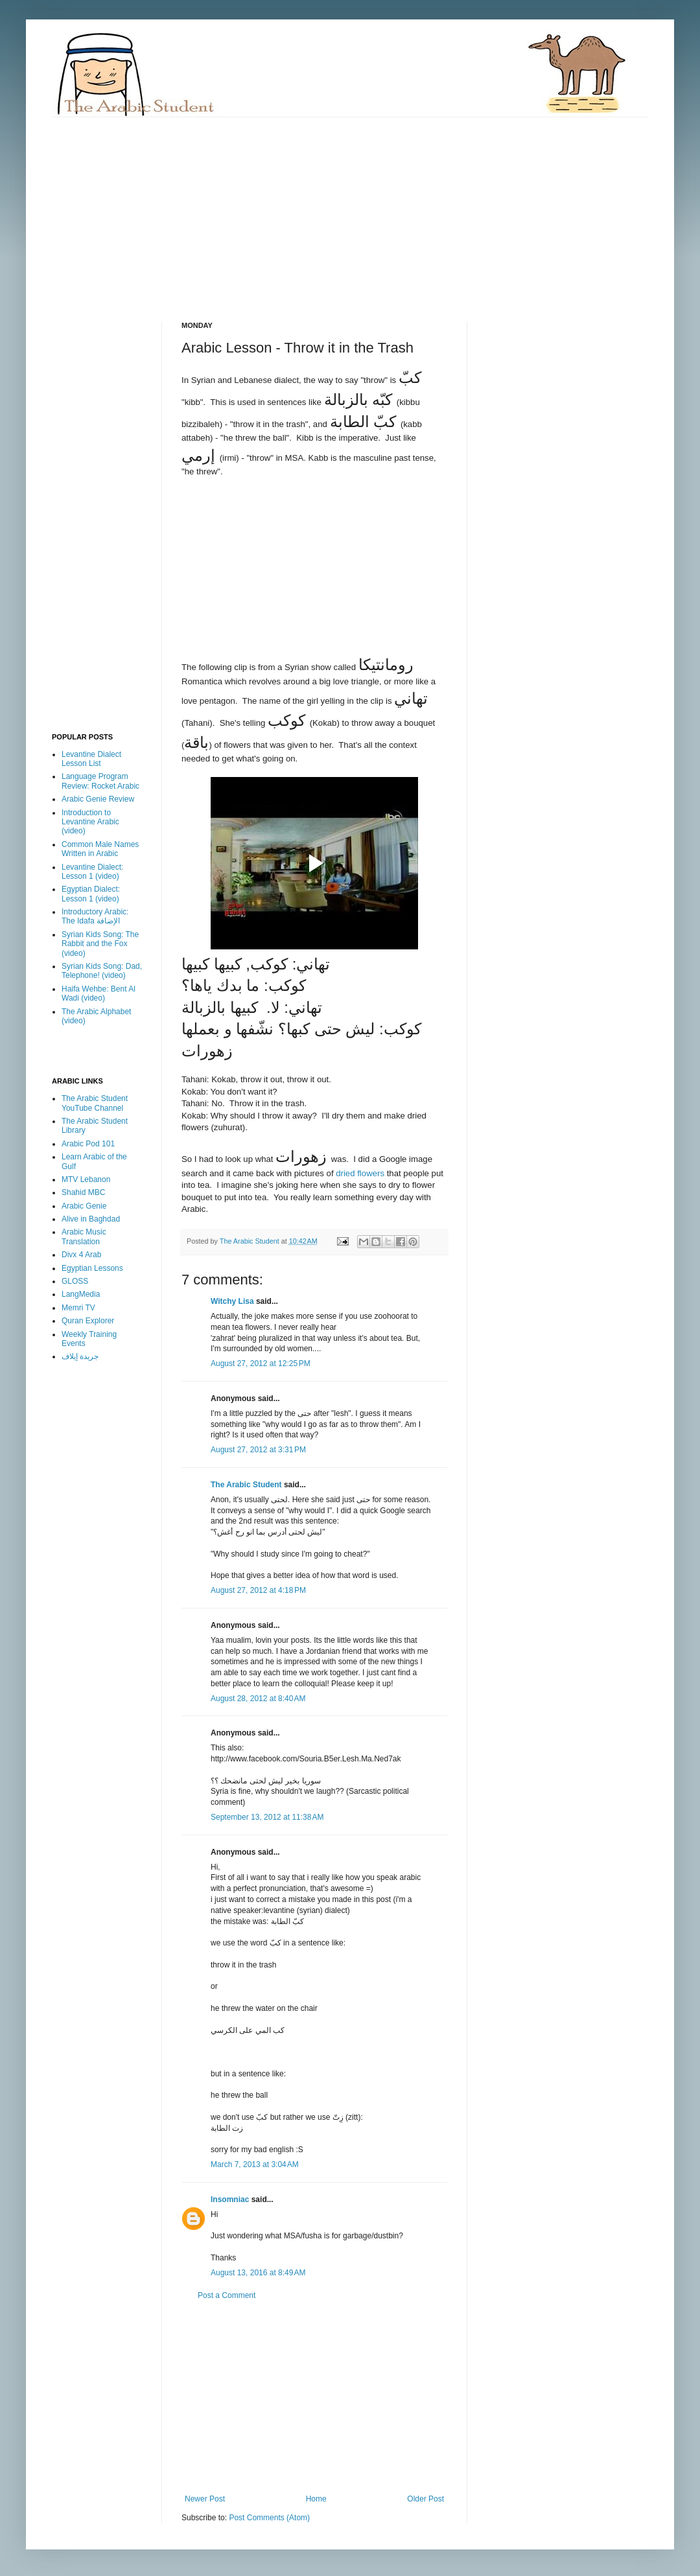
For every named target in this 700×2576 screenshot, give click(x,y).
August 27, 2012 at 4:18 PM (258, 1590)
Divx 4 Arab (81, 1254)
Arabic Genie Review (98, 799)
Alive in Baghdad (91, 1219)
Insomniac (230, 2199)
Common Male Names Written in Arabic (100, 849)
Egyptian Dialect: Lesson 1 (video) (91, 894)
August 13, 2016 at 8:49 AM (258, 2272)
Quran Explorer (88, 1320)
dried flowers (360, 1173)
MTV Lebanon (86, 1179)
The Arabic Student (246, 1484)
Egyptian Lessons (92, 1268)
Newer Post (205, 2498)
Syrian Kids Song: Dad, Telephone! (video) (102, 971)
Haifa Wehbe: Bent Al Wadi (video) (98, 993)
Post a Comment (226, 2295)
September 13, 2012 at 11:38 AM (267, 1817)
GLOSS (75, 1281)
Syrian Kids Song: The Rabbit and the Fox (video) (100, 944)
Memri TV (78, 1307)
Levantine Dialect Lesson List (91, 759)
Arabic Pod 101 (88, 1143)
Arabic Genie (84, 1206)
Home (316, 2498)
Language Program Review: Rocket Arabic (100, 781)
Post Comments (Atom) (269, 2517)
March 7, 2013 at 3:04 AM (255, 2164)
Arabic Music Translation (84, 1236)
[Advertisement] (275, 208)
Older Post (425, 2498)
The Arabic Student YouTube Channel (95, 1103)
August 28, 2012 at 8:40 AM (258, 1698)
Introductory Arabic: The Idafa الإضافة (95, 916)
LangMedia (81, 1294)
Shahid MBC (83, 1192)
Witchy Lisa (232, 1301)
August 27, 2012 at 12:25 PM (260, 1363)
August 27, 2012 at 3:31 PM (258, 1449)
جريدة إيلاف (80, 1356)
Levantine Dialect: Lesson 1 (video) (92, 872)
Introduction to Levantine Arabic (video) (90, 822)
